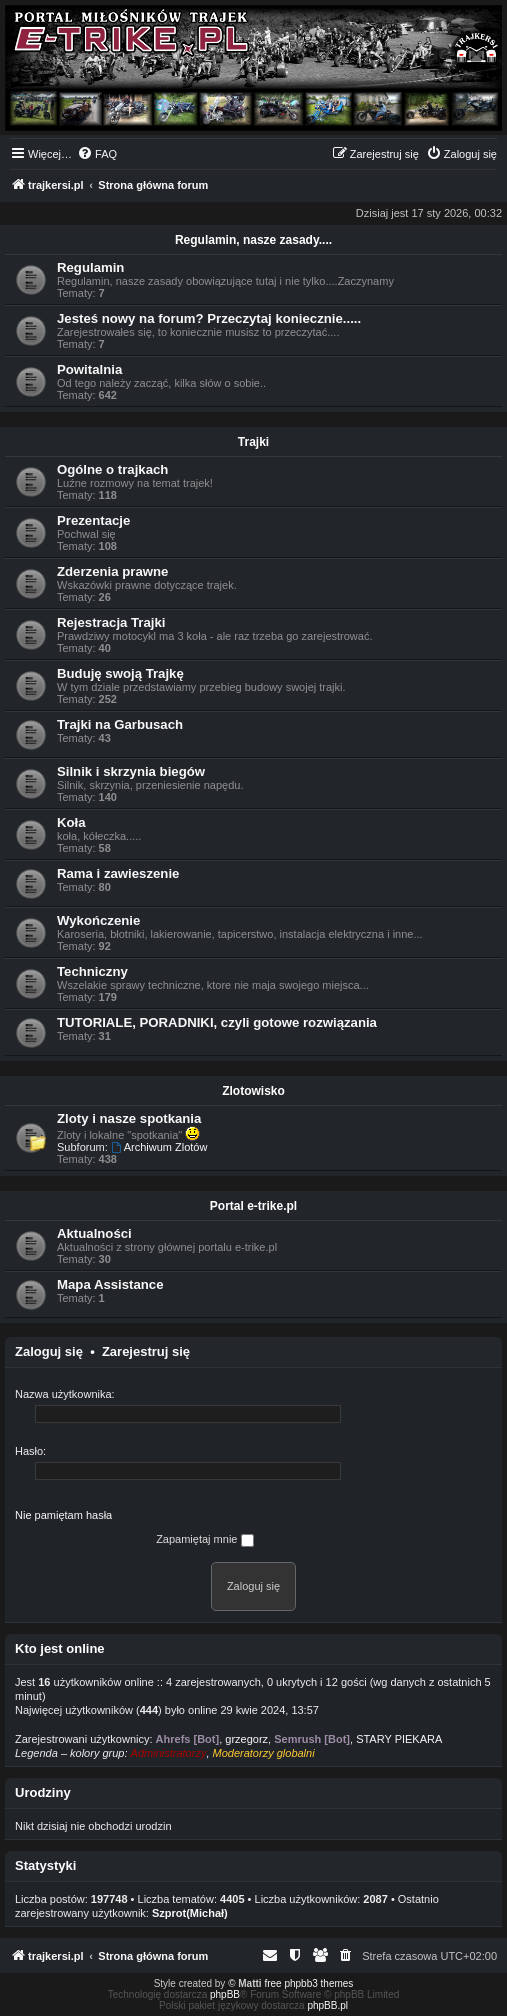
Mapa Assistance (110, 1284)
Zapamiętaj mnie (204, 1540)
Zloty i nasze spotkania (129, 1118)
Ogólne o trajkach (112, 469)
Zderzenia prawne (112, 571)
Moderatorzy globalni (264, 1753)
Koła (71, 822)
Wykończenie (98, 920)
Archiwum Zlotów (159, 1147)
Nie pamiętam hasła (63, 1515)
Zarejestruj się (146, 1351)
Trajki (253, 442)
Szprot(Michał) (190, 1913)
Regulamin (90, 267)
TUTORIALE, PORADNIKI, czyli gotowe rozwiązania (217, 1022)
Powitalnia (89, 369)
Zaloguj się (49, 1351)
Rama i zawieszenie (118, 873)
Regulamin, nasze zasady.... (253, 240)
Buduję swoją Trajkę (120, 673)
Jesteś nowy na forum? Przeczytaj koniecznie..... (209, 318)
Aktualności (94, 1233)
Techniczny (92, 971)
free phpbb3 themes (308, 1983)
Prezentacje (93, 520)
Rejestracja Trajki (111, 622)
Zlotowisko (253, 1091)
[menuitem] (97, 154)
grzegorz (246, 1739)
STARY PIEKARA (399, 1739)
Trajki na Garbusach (120, 724)
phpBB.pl (327, 2005)
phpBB (225, 1994)
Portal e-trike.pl (253, 1206)
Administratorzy (169, 1753)
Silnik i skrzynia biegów (131, 771)
